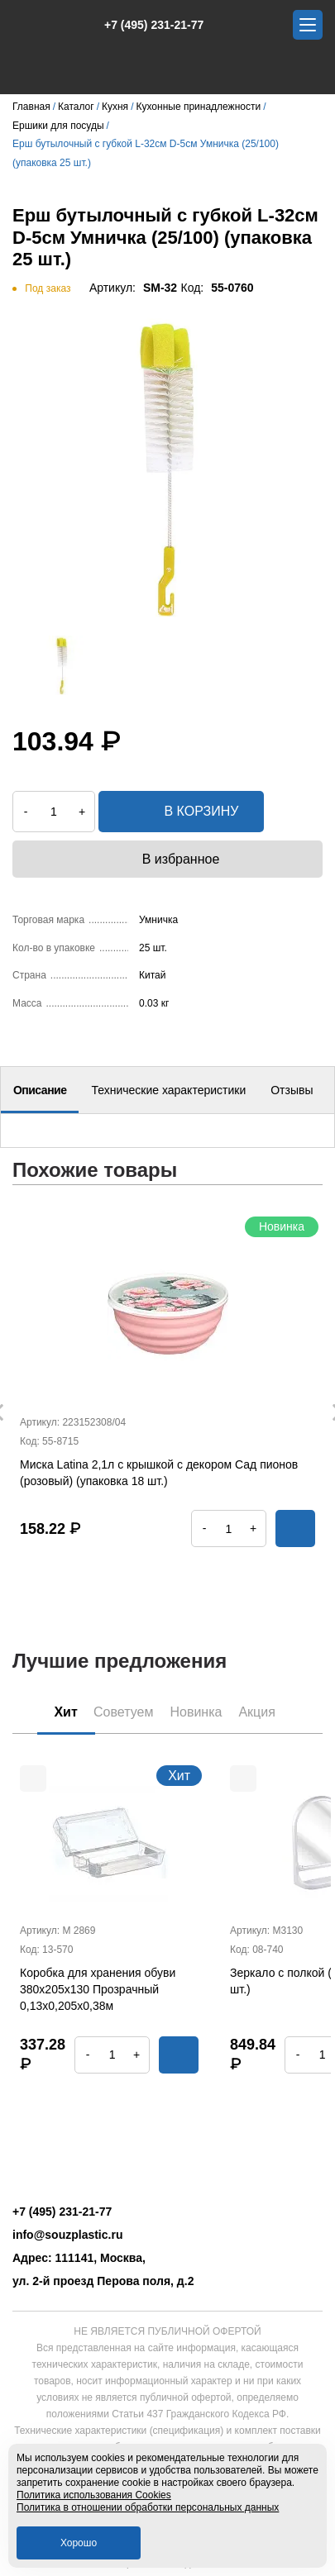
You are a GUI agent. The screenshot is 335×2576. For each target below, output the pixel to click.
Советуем (123, 1712)
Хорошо (78, 2543)
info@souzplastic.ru (67, 2234)
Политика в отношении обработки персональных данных (148, 2507)
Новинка (196, 1712)
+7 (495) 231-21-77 (145, 24)
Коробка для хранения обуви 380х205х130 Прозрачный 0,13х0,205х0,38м (97, 1989)
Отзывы (291, 1090)
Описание (39, 1090)
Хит (66, 1712)
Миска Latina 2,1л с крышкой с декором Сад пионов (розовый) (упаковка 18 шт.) (159, 1473)
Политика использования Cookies (94, 2495)
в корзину (182, 812)
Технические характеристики (168, 1090)
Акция (256, 1712)
